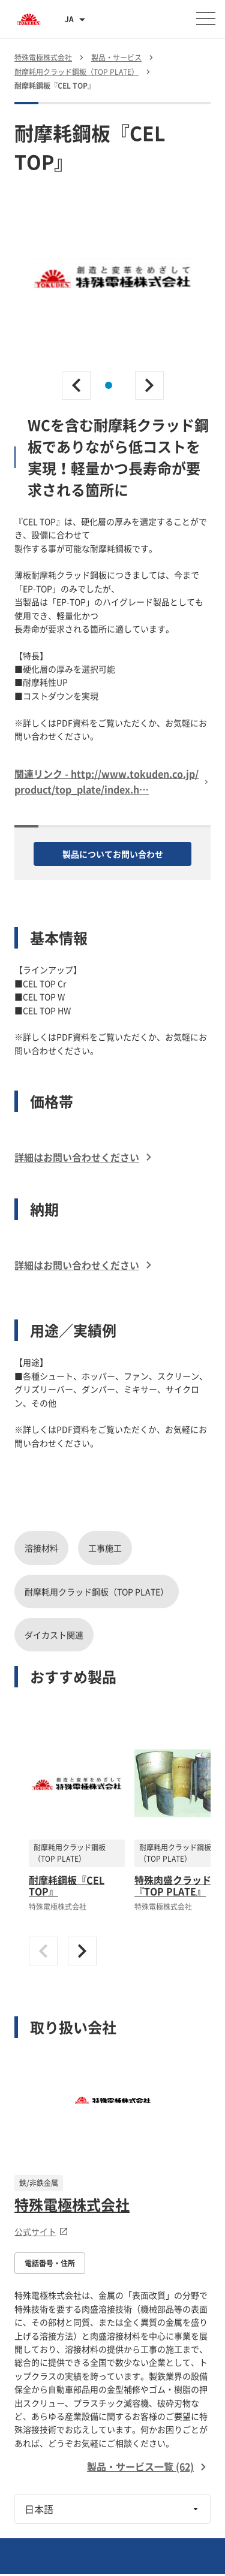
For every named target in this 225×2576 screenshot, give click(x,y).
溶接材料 (41, 1548)
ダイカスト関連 (54, 1635)
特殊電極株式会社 (72, 2204)
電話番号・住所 (50, 2263)
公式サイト (41, 2231)
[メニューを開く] (206, 18)
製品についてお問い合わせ (112, 854)
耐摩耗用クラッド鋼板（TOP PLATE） (97, 1591)
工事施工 (105, 1548)
